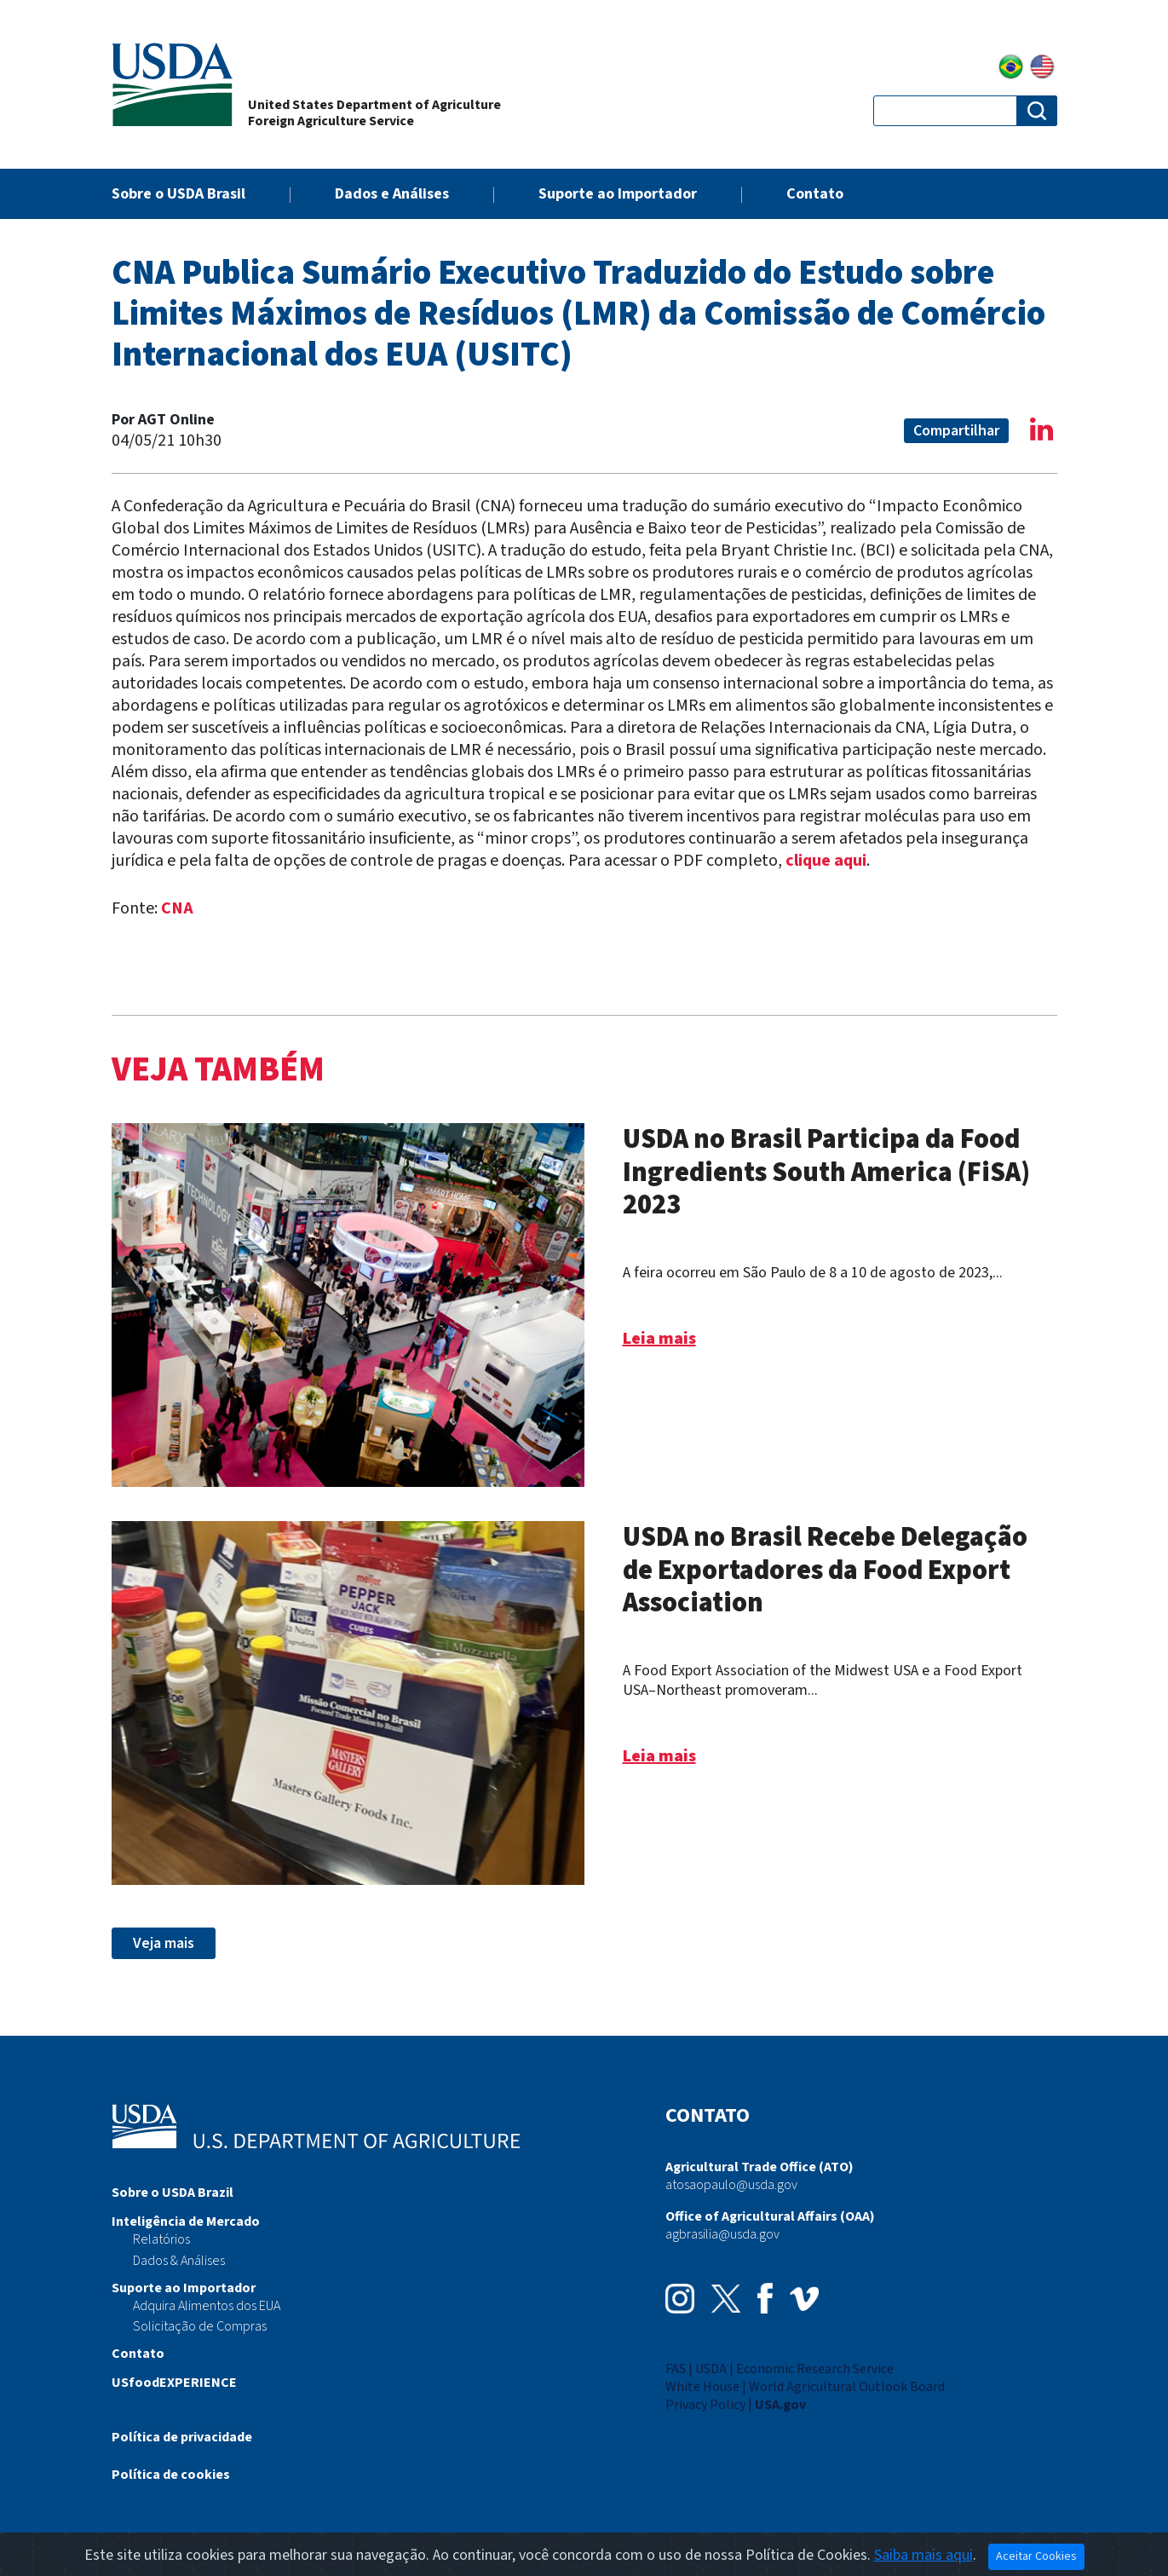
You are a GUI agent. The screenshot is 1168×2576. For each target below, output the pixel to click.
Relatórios (161, 2239)
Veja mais (163, 1943)
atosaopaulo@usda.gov (731, 2184)
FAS (675, 2369)
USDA (711, 2369)
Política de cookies (171, 2474)
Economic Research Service (815, 2369)
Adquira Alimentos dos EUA (206, 2306)
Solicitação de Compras (200, 2326)
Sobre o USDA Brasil (178, 194)
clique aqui (825, 861)
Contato (814, 194)
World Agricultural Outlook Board (847, 2386)
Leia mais (659, 1339)
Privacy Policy (705, 2404)
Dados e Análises (392, 194)
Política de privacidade (182, 2437)
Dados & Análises (179, 2260)
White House (702, 2386)
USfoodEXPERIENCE (174, 2382)
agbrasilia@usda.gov (722, 2234)
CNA (177, 908)
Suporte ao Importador (617, 194)
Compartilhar (956, 430)
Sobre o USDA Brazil (172, 2192)
